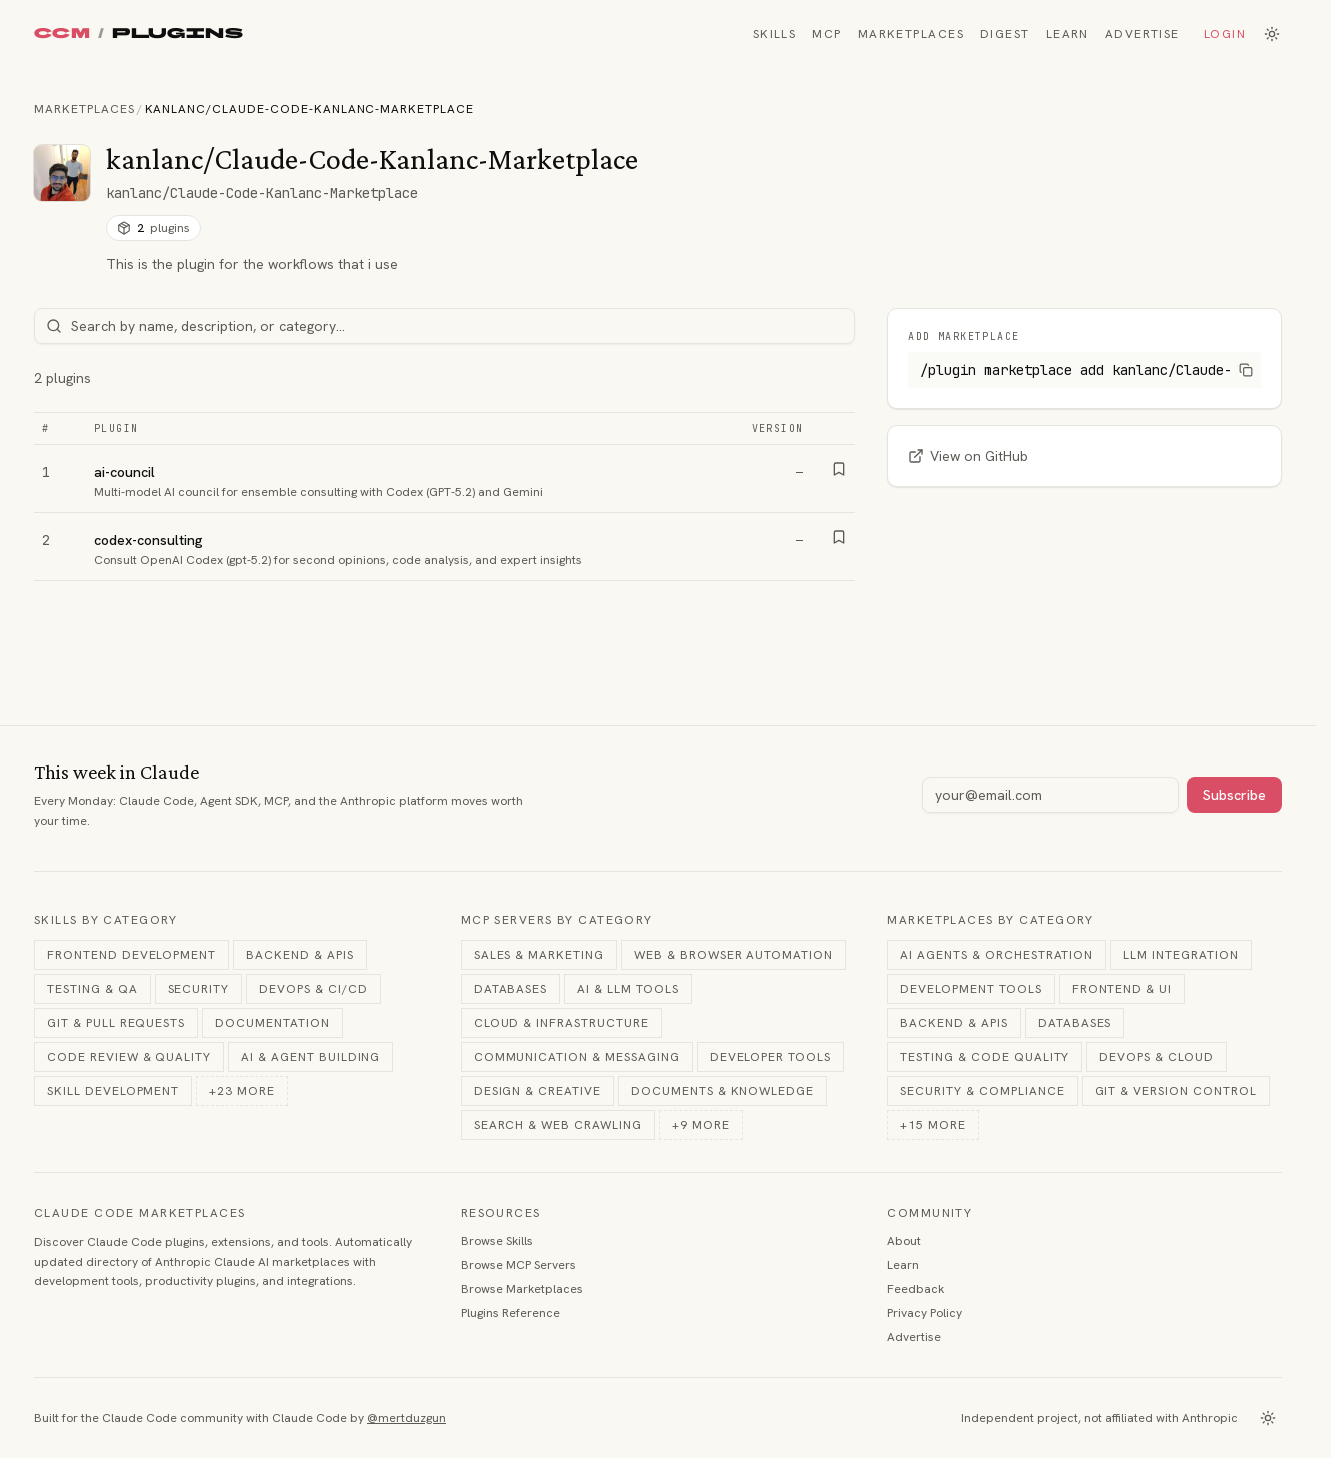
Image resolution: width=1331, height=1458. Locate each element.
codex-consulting (148, 540)
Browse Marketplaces (522, 1289)
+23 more (242, 1091)
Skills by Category (106, 920)
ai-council (124, 472)
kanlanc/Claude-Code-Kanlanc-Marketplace (262, 193)
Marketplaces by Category (990, 920)
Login (1225, 34)
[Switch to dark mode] (1272, 34)
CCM (62, 33)
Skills (775, 34)
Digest (1005, 34)
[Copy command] (1246, 370)
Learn (1067, 34)
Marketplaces (911, 34)
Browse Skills (497, 1241)
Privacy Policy (924, 1313)
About (904, 1241)
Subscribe (1234, 795)
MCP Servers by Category (557, 920)
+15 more (933, 1125)
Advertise (1142, 34)
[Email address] (1050, 795)
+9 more (701, 1125)
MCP (826, 34)
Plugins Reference (510, 1313)
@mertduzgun (406, 1418)
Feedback (915, 1289)
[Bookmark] (839, 469)
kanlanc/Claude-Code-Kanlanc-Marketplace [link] (309, 109)
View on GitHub (968, 456)
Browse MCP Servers (518, 1265)
